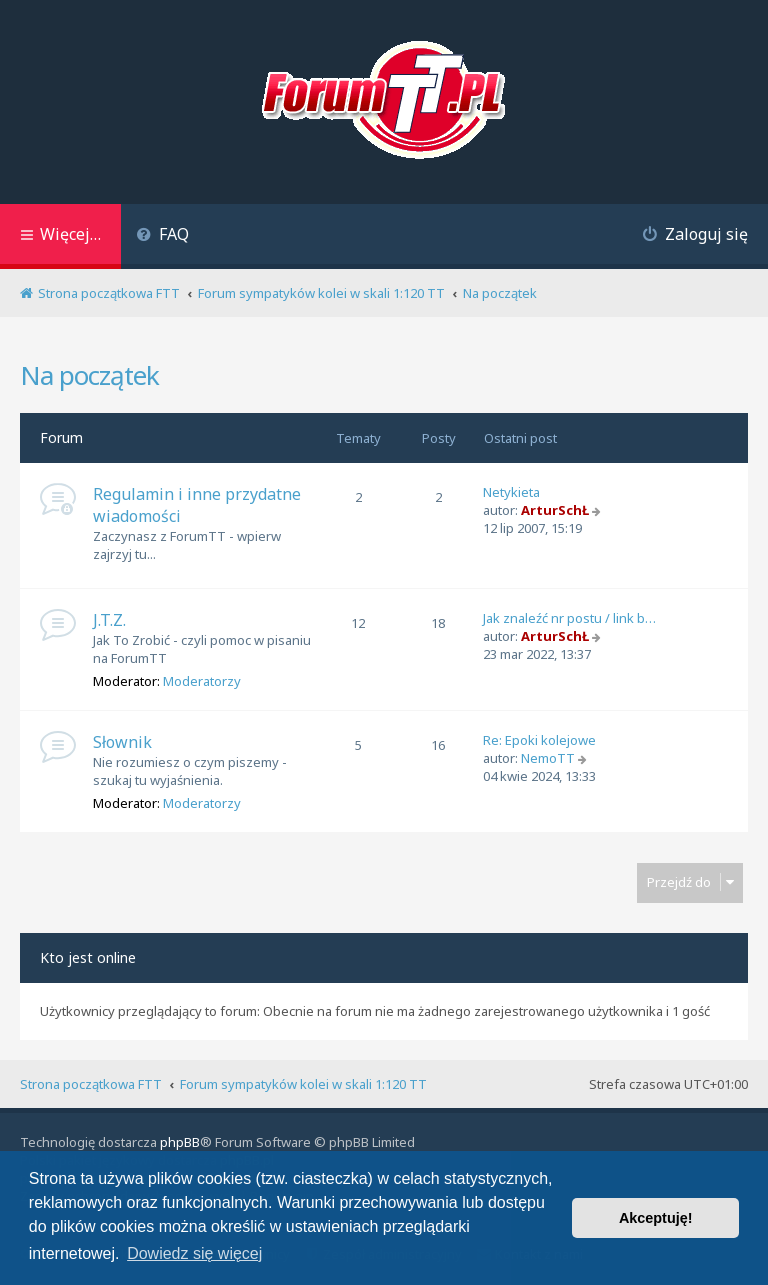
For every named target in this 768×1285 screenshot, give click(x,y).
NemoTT (548, 758)
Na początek (89, 375)
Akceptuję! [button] (656, 1218)
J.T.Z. (109, 620)
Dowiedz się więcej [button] (194, 1253)
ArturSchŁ (555, 510)
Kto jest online (88, 957)
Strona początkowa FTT (91, 1084)
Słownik (122, 742)
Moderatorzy (202, 681)
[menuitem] (162, 236)
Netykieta (511, 492)
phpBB (180, 1142)
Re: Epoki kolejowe (539, 740)
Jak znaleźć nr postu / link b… (569, 618)
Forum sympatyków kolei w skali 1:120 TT (303, 1084)
